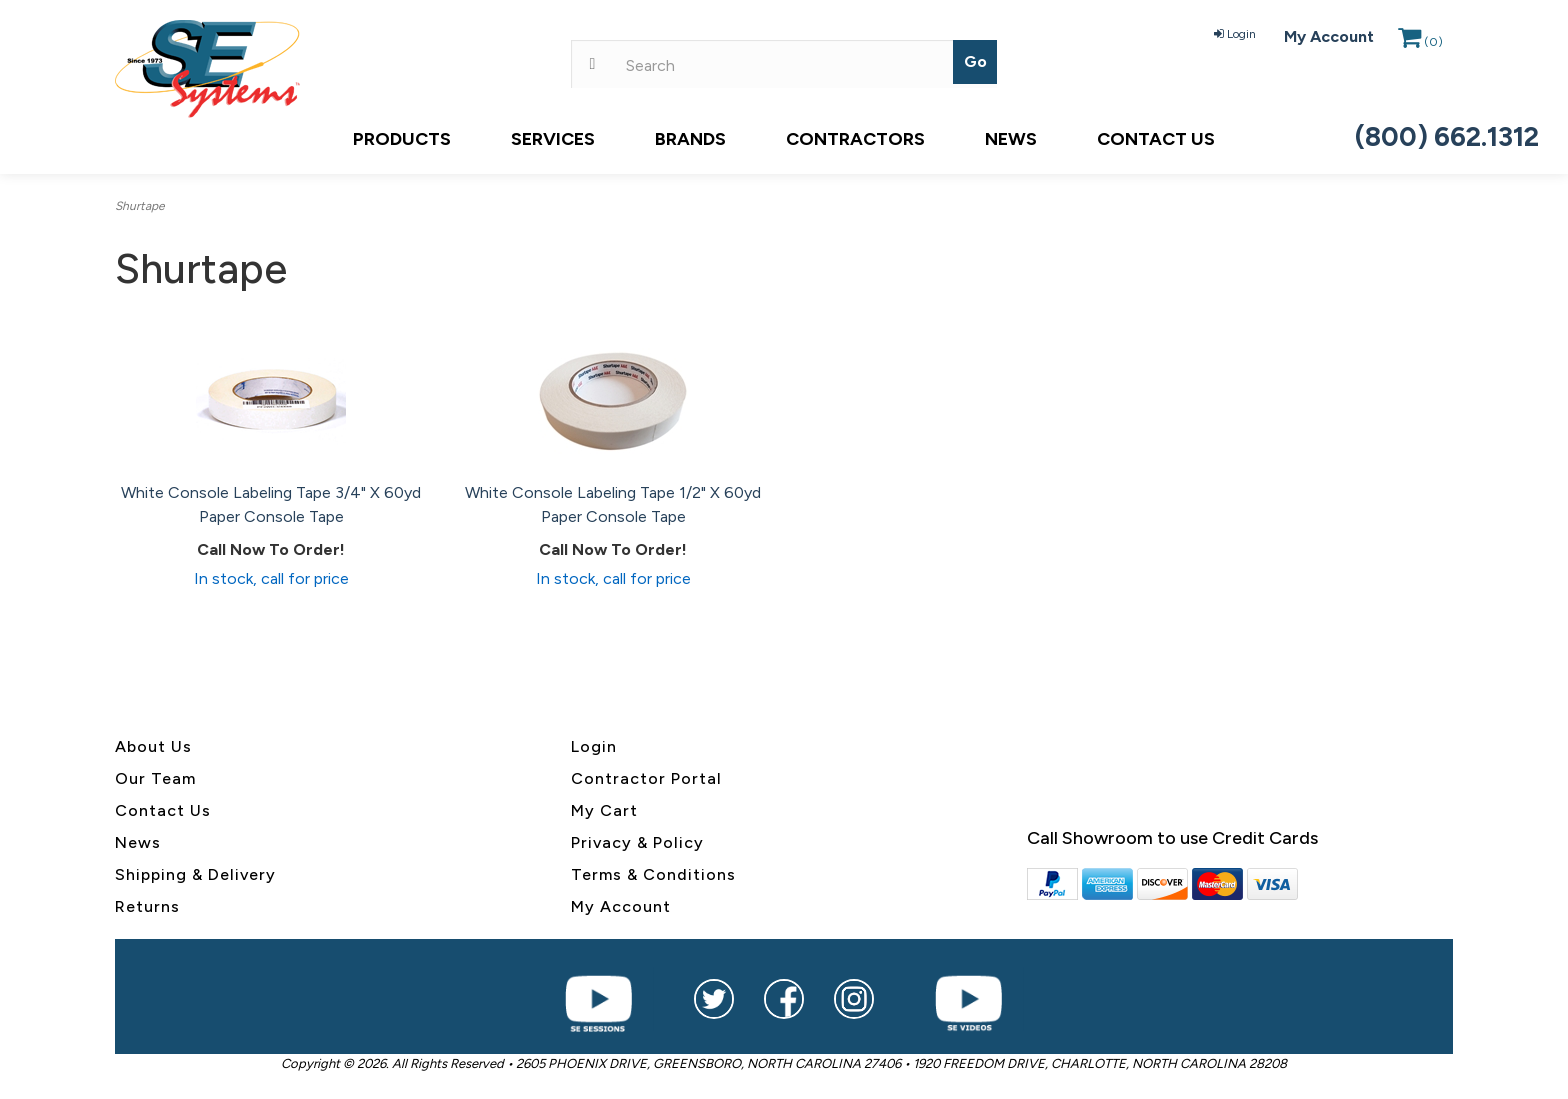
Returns (147, 906)
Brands (690, 139)
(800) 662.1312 (1447, 136)
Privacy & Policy (637, 842)
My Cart (604, 810)
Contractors (855, 139)
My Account (1329, 36)
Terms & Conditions (653, 874)
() (1420, 42)
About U (149, 746)
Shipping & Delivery (195, 874)
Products (402, 139)
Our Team (155, 778)
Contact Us (1156, 139)
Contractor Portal (646, 778)
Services (553, 139)
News (1011, 139)
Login (1235, 34)
